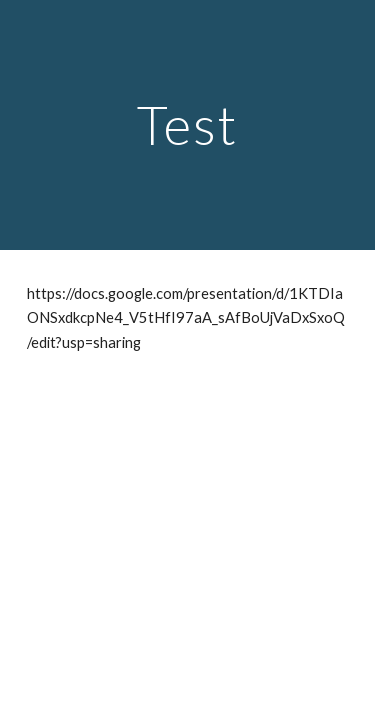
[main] (188, 124)
